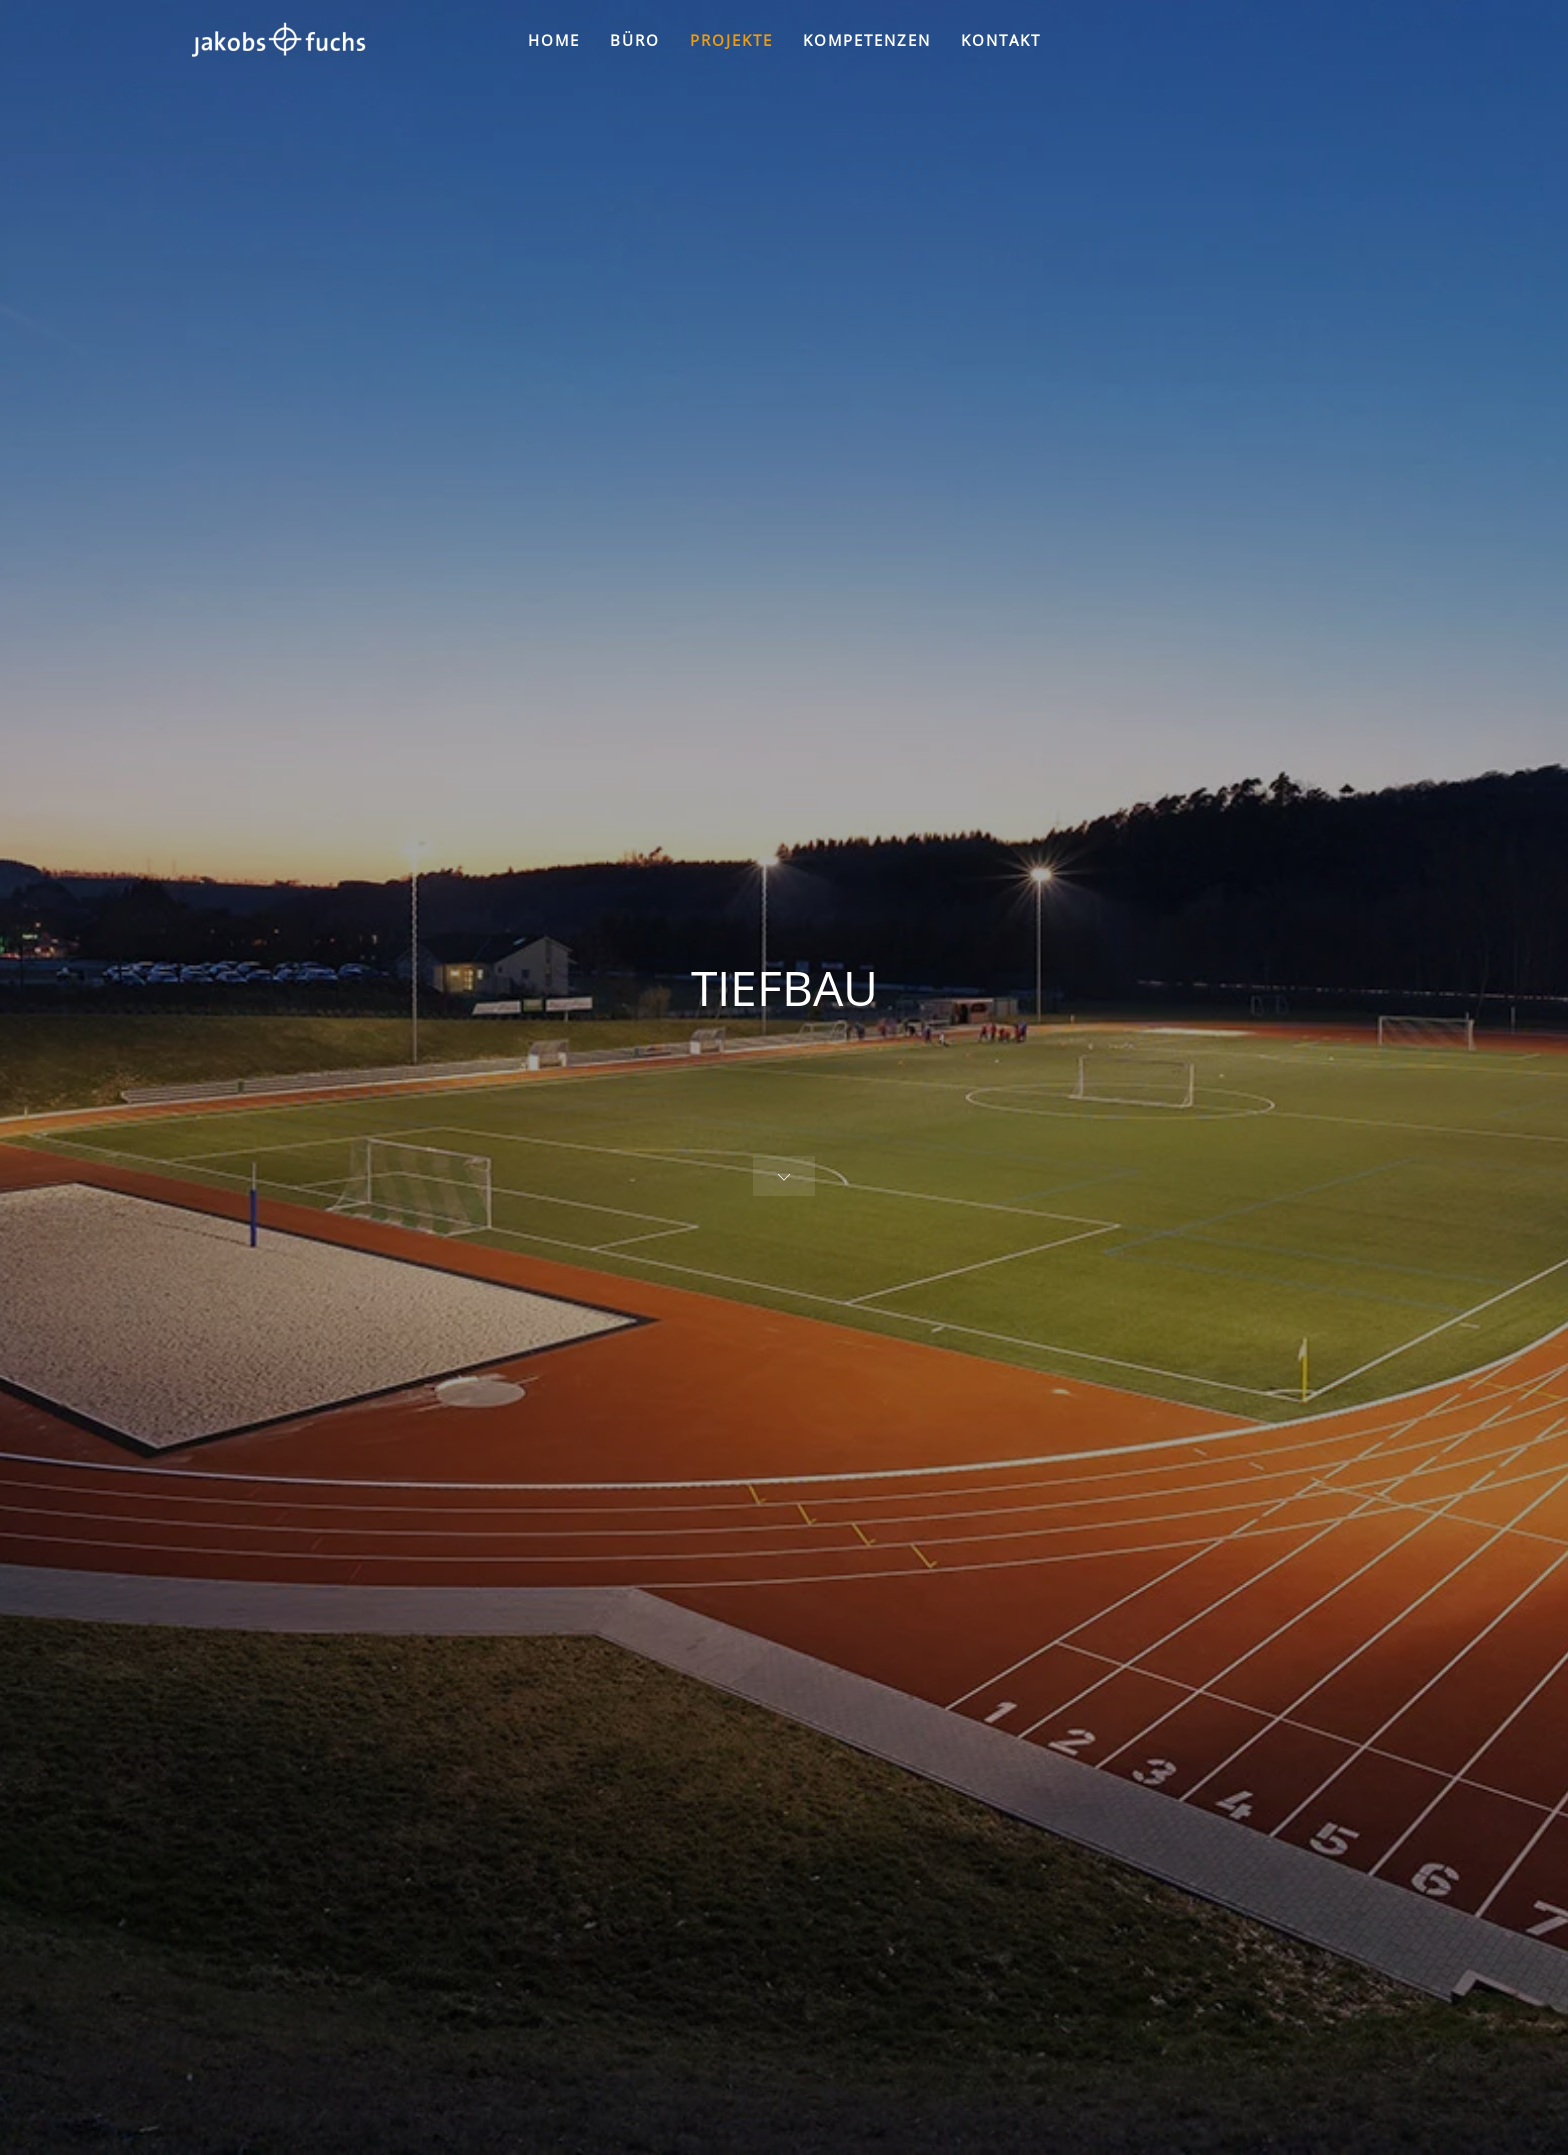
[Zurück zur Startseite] (278, 40)
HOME (554, 40)
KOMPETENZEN (867, 40)
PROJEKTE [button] (731, 40)
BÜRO (635, 40)
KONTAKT (1001, 40)
